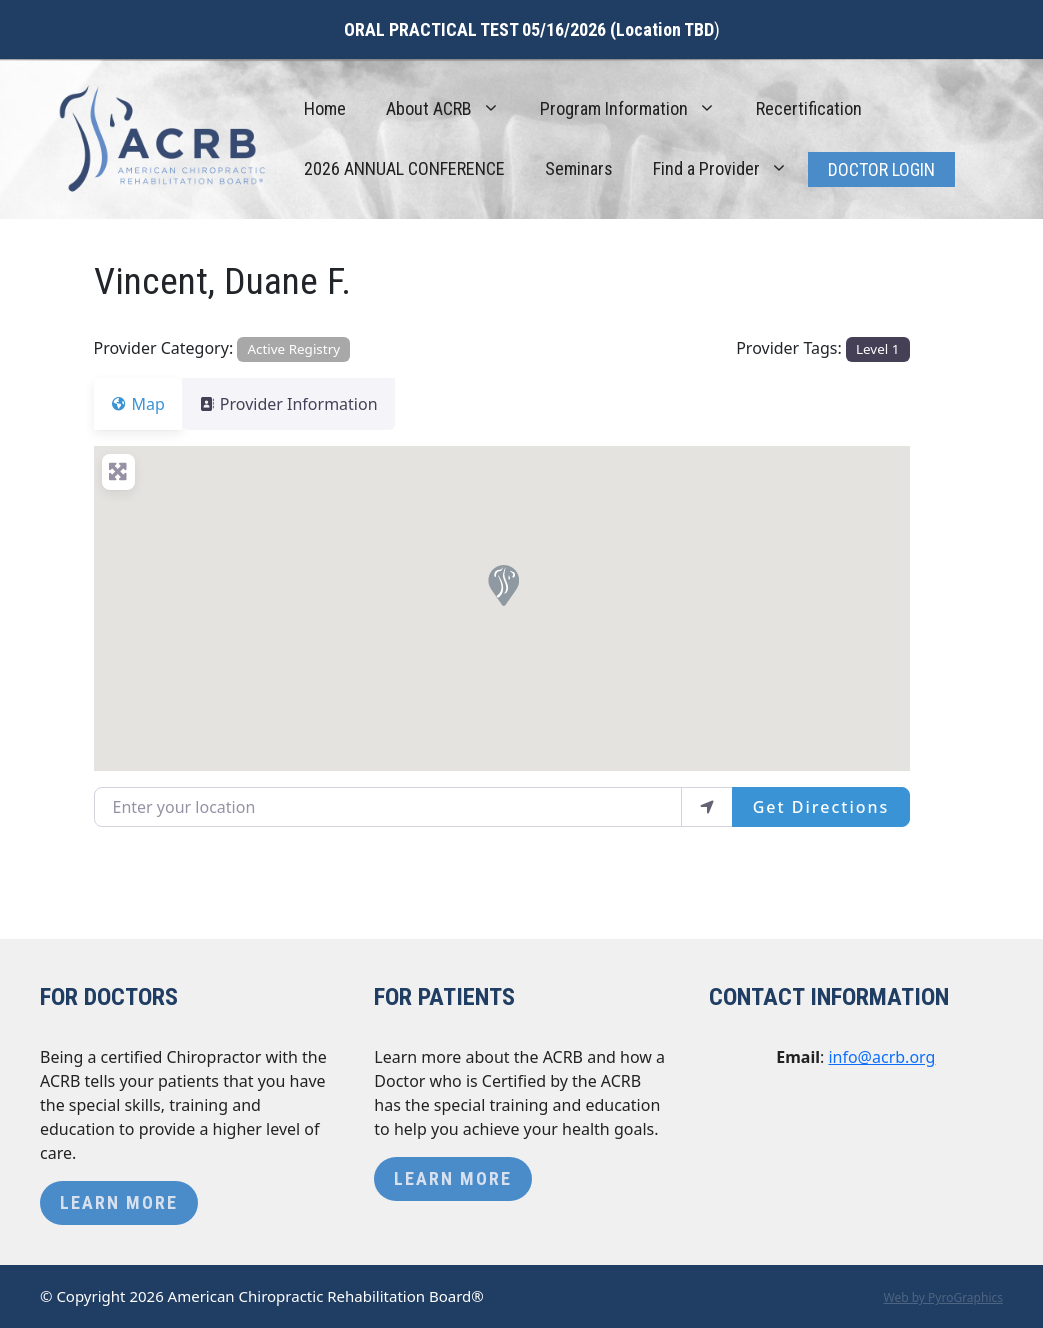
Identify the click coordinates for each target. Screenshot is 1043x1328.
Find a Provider (730, 169)
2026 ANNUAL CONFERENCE (404, 168)
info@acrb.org (881, 1057)
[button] (502, 584)
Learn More (119, 1202)
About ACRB (453, 109)
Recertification (809, 108)
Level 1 (877, 349)
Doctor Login (881, 169)
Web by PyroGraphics (943, 1297)
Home (325, 108)
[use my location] (707, 807)
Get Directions (821, 807)
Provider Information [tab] (300, 404)
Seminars (579, 168)
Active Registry (293, 349)
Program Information (638, 109)
